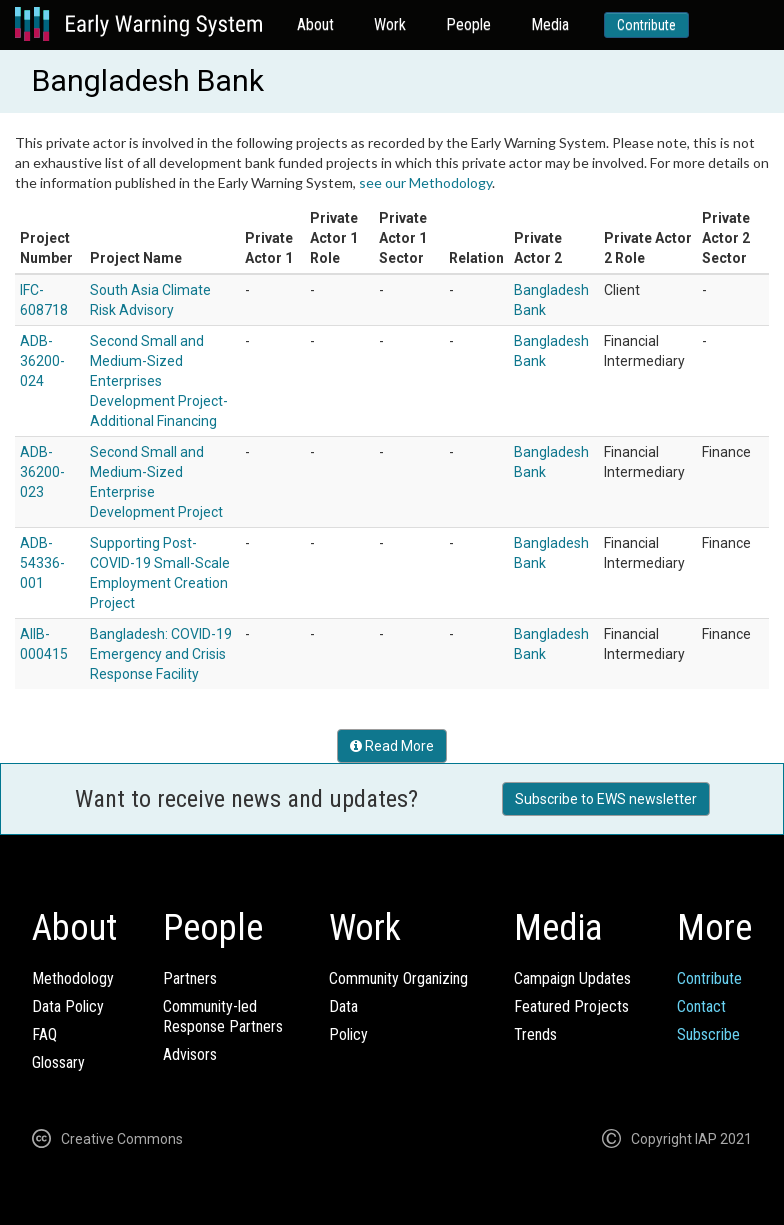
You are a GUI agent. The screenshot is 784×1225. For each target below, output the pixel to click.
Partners (190, 978)
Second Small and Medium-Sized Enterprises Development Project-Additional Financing (159, 381)
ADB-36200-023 (42, 472)
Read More (392, 746)
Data (343, 1006)
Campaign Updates (572, 978)
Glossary (58, 1062)
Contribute (646, 25)
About (315, 24)
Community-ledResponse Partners (223, 1016)
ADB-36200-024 (42, 361)
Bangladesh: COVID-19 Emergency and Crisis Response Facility (161, 654)
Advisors (190, 1054)
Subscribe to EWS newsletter (606, 799)
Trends (535, 1034)
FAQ (44, 1034)
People (468, 24)
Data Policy (68, 1006)
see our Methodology (425, 182)
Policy (348, 1034)
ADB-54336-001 (42, 563)
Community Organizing (398, 978)
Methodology (73, 978)
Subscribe (708, 1034)
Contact (701, 1006)
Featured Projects (571, 1006)
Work (390, 24)
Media (550, 24)
